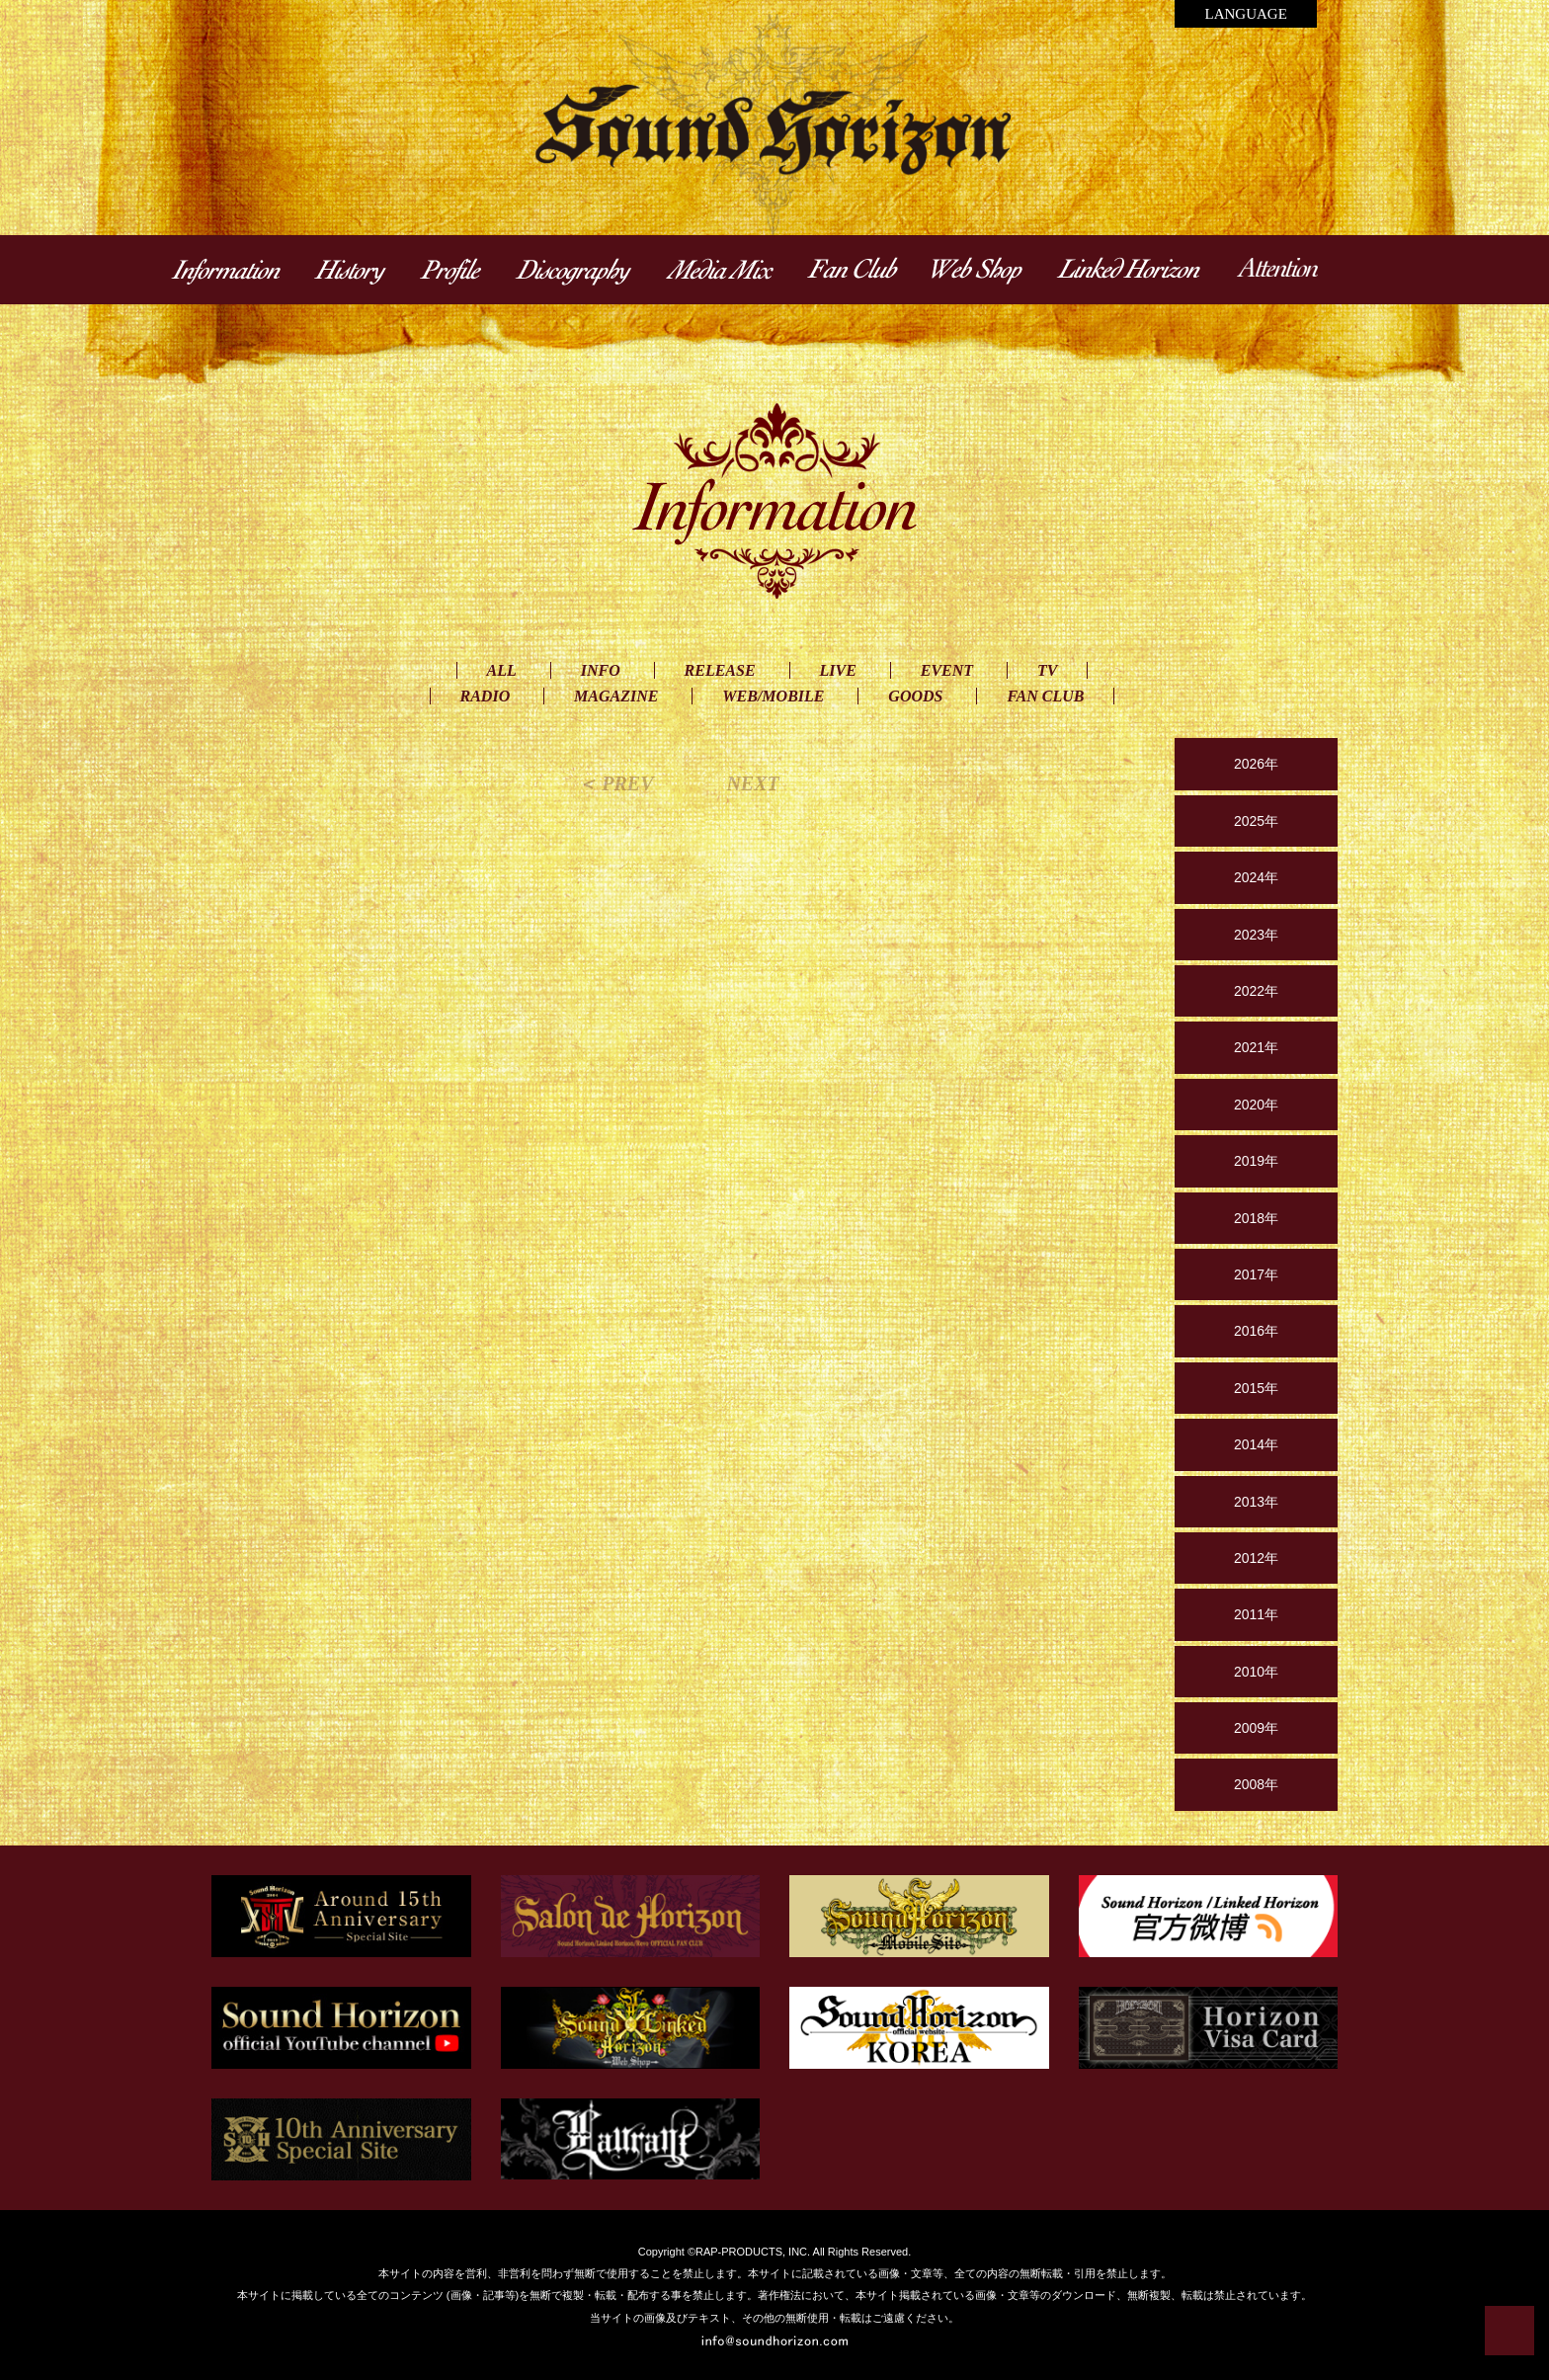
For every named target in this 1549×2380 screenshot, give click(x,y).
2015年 (1256, 1388)
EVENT (947, 670)
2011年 (1256, 1614)
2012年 (1256, 1558)
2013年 (1256, 1502)
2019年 (1256, 1161)
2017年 (1256, 1274)
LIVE (838, 670)
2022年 (1256, 991)
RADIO (485, 696)
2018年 (1256, 1218)
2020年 (1256, 1104)
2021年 (1256, 1047)
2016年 (1256, 1331)
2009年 (1256, 1728)
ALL (502, 670)
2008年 (1256, 1784)
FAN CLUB (1045, 696)
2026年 (1256, 764)
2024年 (1256, 877)
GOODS (915, 696)
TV (1047, 670)
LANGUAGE (1245, 14)
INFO (600, 670)
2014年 (1256, 1444)
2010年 (1256, 1672)
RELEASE (720, 670)
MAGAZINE (616, 696)
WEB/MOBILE (773, 696)
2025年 (1256, 821)
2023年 (1256, 935)
